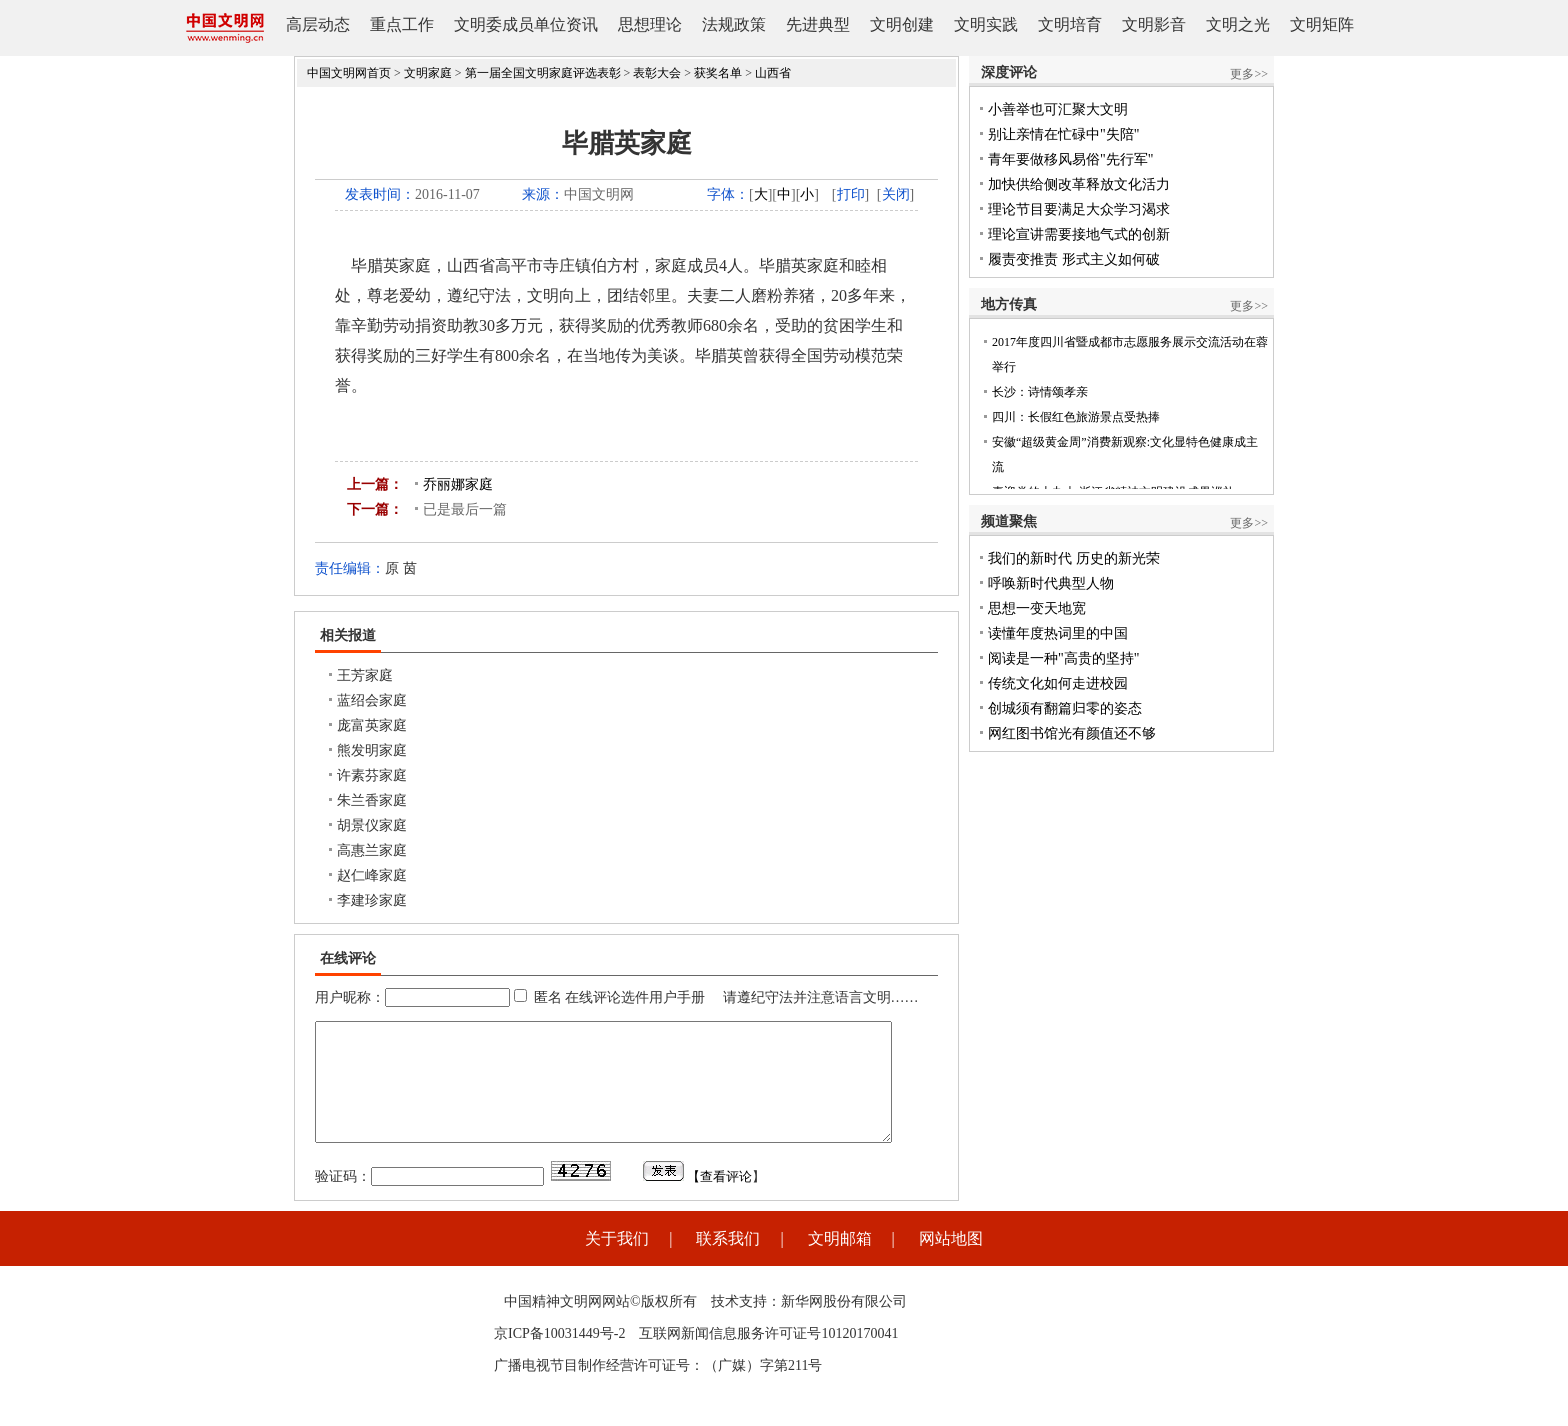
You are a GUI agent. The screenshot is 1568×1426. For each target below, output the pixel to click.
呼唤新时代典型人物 (1051, 583)
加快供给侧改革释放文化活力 (1079, 184)
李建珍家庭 (372, 900)
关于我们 (617, 1262)
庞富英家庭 (372, 725)
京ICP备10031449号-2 (559, 1357)
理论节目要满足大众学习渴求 (1079, 209)
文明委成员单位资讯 (526, 24)
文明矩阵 (1322, 24)
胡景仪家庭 (372, 825)
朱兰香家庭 (372, 800)
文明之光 (1238, 24)
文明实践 (986, 24)
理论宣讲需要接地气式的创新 (1079, 234)
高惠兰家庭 (372, 850)
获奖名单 (718, 73)
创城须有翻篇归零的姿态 (1065, 708)
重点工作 (402, 24)
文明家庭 (428, 73)
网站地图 (951, 1262)
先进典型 (818, 24)
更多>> (1249, 74)
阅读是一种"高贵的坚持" (1063, 658)
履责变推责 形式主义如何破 (1074, 259)
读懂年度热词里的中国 (1058, 633)
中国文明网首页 (349, 73)
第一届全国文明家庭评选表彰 (543, 73)
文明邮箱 (840, 1262)
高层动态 (318, 24)
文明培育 (1070, 24)
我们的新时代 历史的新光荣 (1074, 558)
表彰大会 (657, 73)
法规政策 (734, 24)
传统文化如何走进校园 (1058, 683)
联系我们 (728, 1262)
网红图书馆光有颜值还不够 (1072, 733)
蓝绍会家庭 (372, 700)
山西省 (773, 73)
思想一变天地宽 (1037, 608)
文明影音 (1154, 24)
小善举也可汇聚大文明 (1058, 109)
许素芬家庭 (372, 775)
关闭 (896, 194)
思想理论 (650, 24)
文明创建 (902, 24)
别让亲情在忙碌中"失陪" (1063, 134)
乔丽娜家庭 (458, 484)
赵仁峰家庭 (372, 875)
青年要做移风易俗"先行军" (1070, 159)
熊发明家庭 (372, 750)
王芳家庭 (365, 675)
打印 (851, 194)
